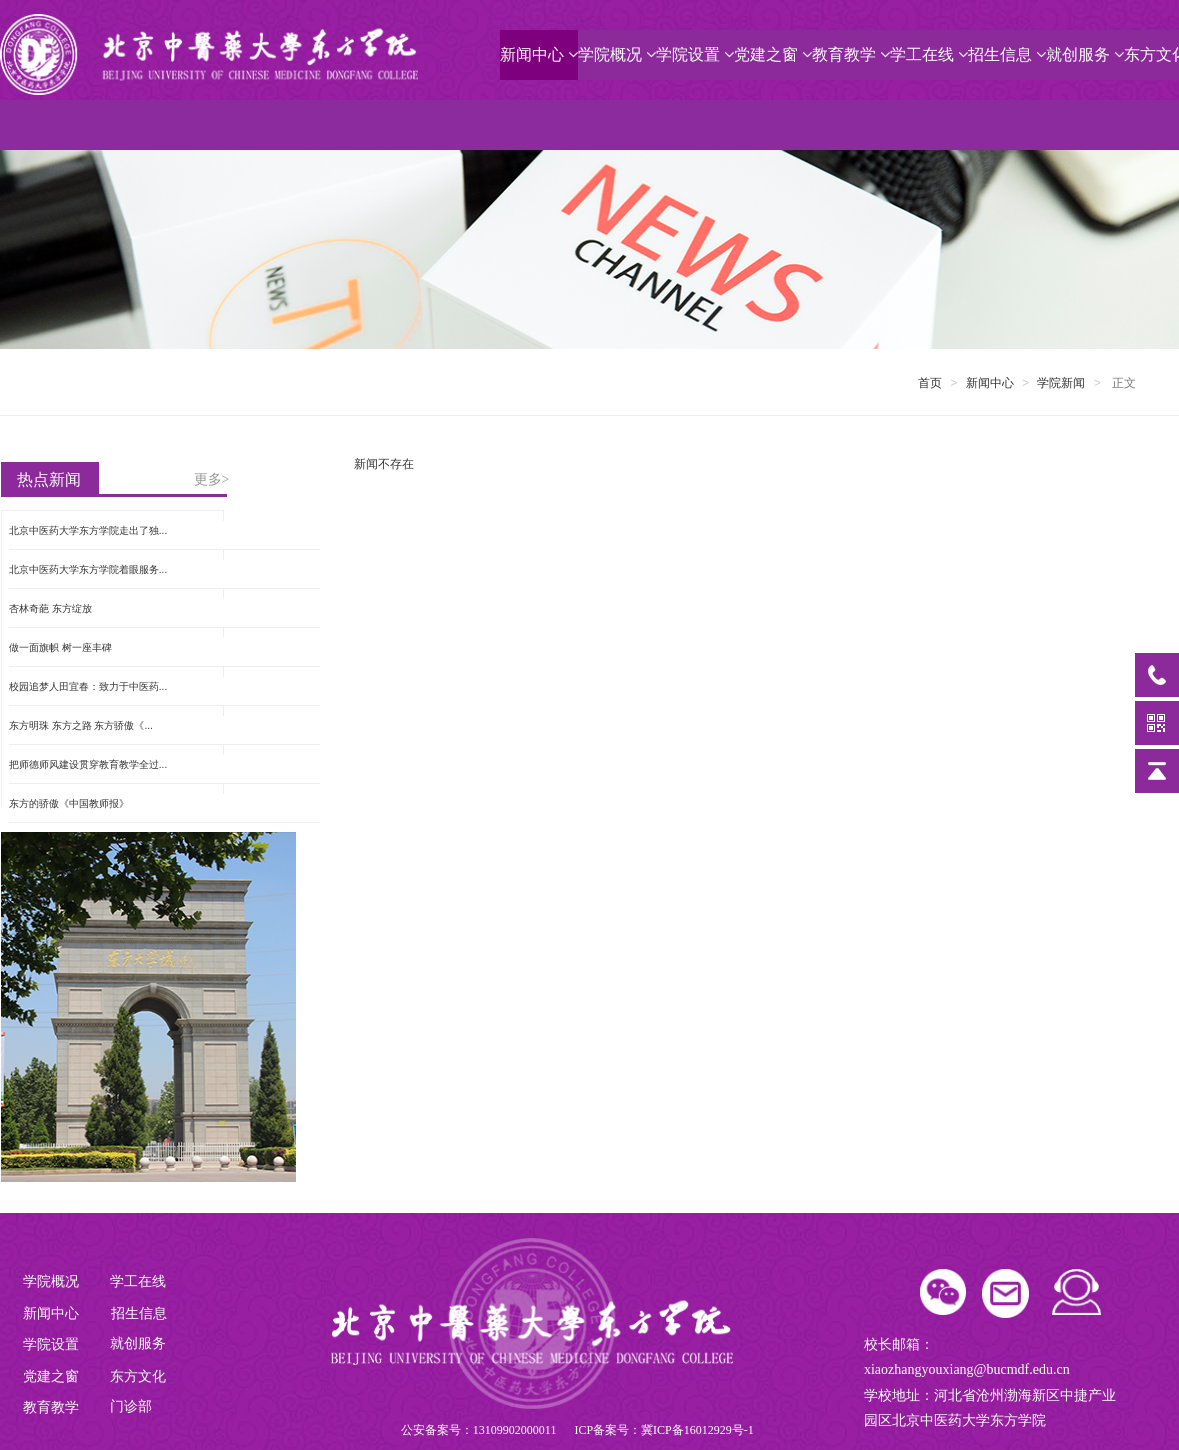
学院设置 (695, 54)
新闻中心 (539, 54)
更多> (212, 479)
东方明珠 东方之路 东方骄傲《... (81, 725)
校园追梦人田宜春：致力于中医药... (88, 686)
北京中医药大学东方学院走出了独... (88, 530)
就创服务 (1085, 54)
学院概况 (617, 54)
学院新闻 (1061, 383)
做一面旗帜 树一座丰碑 (60, 647)
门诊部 (131, 1406)
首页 (930, 383)
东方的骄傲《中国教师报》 (69, 803)
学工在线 (929, 54)
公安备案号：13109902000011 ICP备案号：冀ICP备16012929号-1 (577, 1430)
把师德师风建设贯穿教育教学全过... (88, 764)
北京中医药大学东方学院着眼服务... (88, 569)
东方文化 (138, 1376)
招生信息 (1007, 54)
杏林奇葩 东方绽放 (50, 608)
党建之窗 (773, 54)
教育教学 (851, 54)
